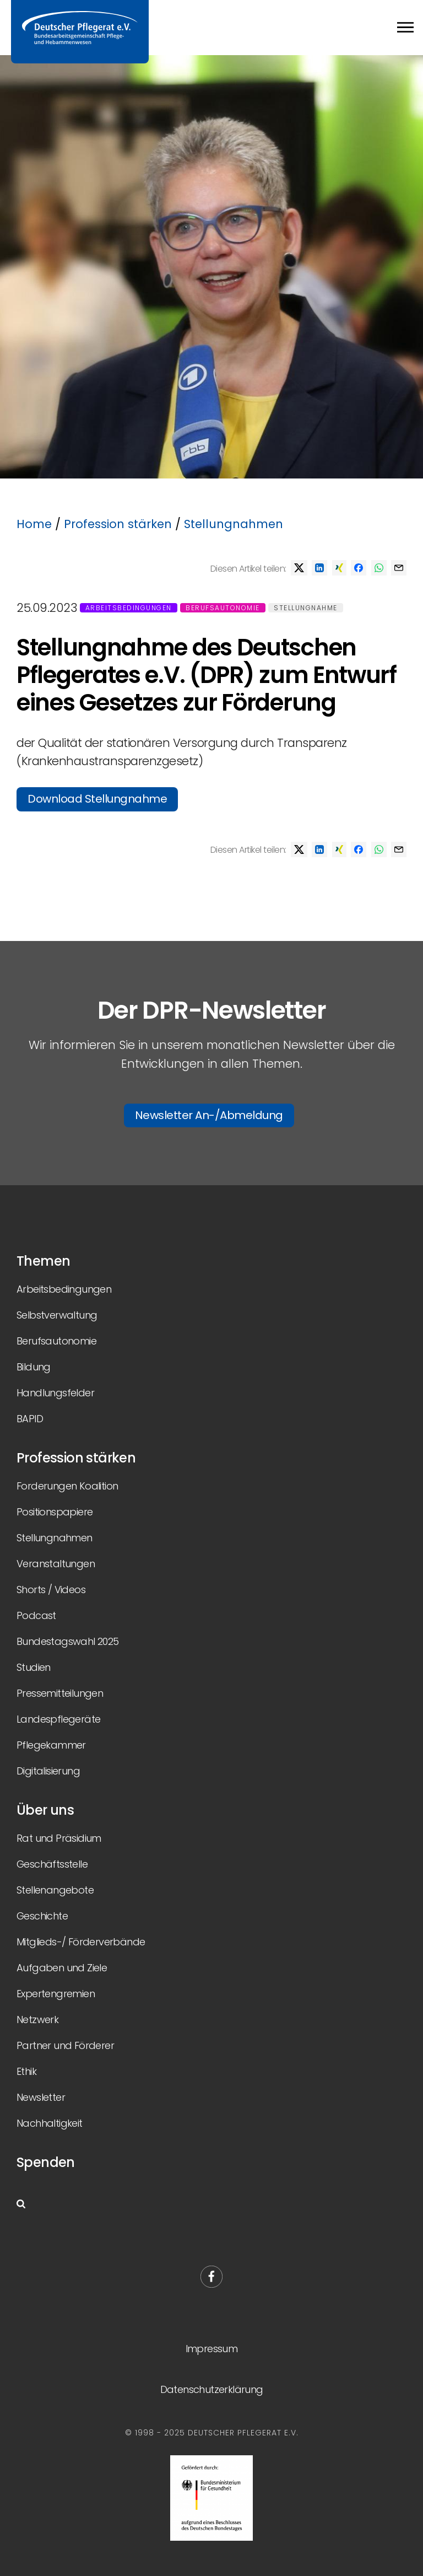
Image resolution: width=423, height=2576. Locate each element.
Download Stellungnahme (97, 798)
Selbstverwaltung (57, 1315)
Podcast (36, 1615)
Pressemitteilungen (60, 1693)
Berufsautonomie (223, 607)
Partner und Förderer (65, 2045)
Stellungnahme (306, 607)
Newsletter (41, 2097)
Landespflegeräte (58, 1719)
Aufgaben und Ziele (62, 1968)
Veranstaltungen (56, 1564)
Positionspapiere (55, 1512)
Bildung (34, 1367)
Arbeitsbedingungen (128, 607)
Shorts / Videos (51, 1589)
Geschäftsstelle (52, 1864)
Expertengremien (56, 1993)
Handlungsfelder (55, 1393)
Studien (34, 1667)
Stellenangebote (55, 1890)
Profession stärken (118, 524)
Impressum (212, 2348)
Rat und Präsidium (59, 1838)
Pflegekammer (51, 1745)
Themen (43, 1261)
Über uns (45, 1810)
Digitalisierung (48, 1771)
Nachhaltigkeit (50, 2123)
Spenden (46, 2162)
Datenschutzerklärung (211, 2389)
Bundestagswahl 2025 (68, 1641)
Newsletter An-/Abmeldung (209, 1115)
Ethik (26, 2071)
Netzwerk (37, 2019)
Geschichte (42, 1916)
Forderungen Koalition (67, 1486)
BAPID (30, 1419)
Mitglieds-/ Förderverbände (81, 1942)
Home (34, 524)
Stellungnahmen (233, 524)
